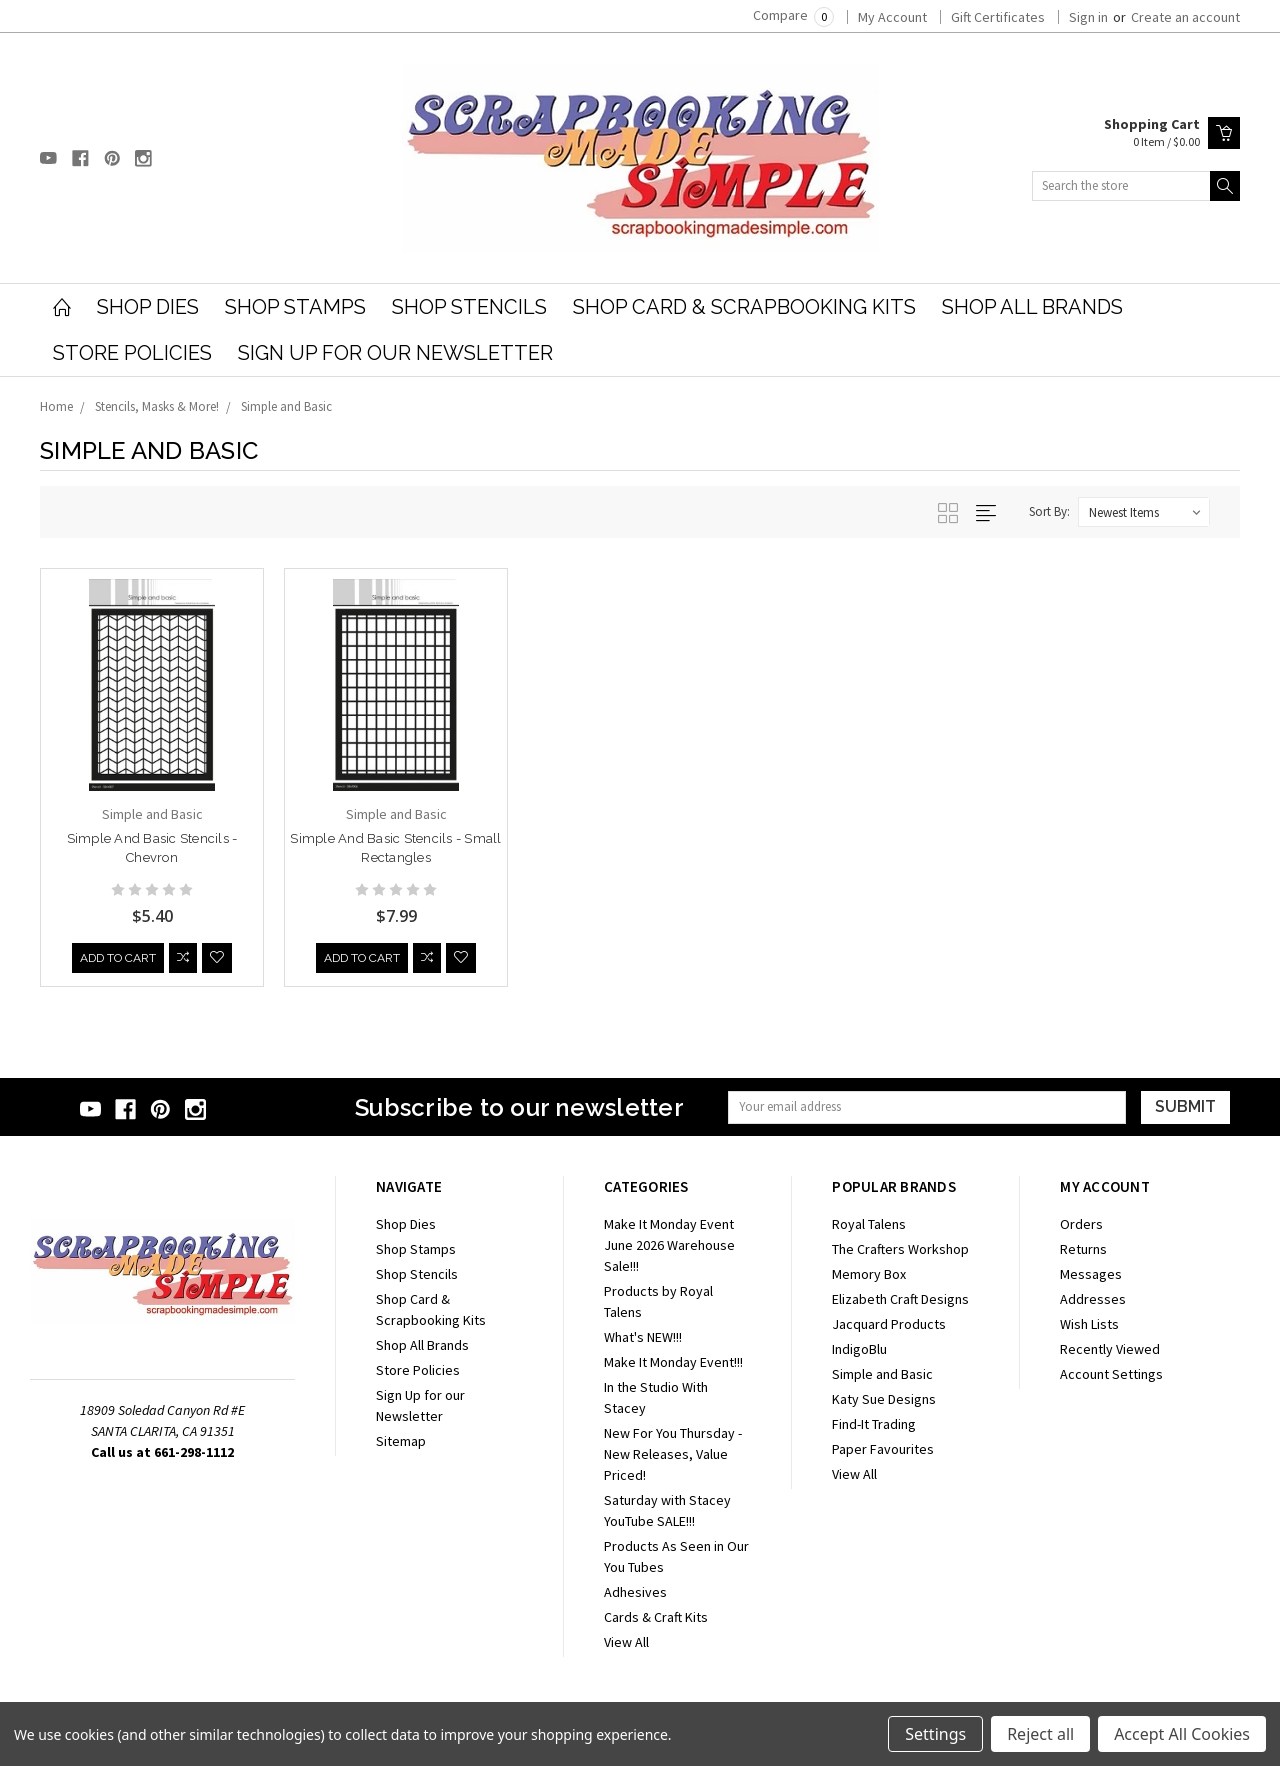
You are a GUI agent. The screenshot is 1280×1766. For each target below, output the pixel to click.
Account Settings (1111, 1374)
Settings (935, 1734)
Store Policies (132, 353)
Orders (1081, 1224)
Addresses (1093, 1299)
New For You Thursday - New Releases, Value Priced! (673, 1454)
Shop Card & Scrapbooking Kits (744, 307)
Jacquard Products (889, 1324)
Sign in (1088, 17)
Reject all (1040, 1734)
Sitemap (401, 1441)
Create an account (1185, 17)
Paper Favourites (883, 1449)
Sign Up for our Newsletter (395, 353)
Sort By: (1049, 511)
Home (56, 406)
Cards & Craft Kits (656, 1617)
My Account (892, 17)
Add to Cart (118, 961)
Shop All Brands (1032, 307)
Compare (793, 15)
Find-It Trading (874, 1424)
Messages (1091, 1274)
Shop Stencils (469, 307)
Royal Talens (869, 1224)
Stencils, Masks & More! (157, 406)
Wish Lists (1089, 1324)
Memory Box (869, 1274)
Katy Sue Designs (884, 1399)
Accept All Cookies (1182, 1734)
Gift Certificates (998, 17)
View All (626, 1642)
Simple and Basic (286, 406)
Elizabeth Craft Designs (900, 1299)
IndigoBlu (859, 1349)
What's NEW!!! (643, 1337)
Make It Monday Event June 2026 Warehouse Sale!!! (669, 1245)
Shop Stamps (295, 307)
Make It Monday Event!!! (673, 1362)
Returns (1083, 1249)
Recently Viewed (1110, 1349)
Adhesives (635, 1592)
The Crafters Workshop (900, 1249)
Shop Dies (148, 307)
